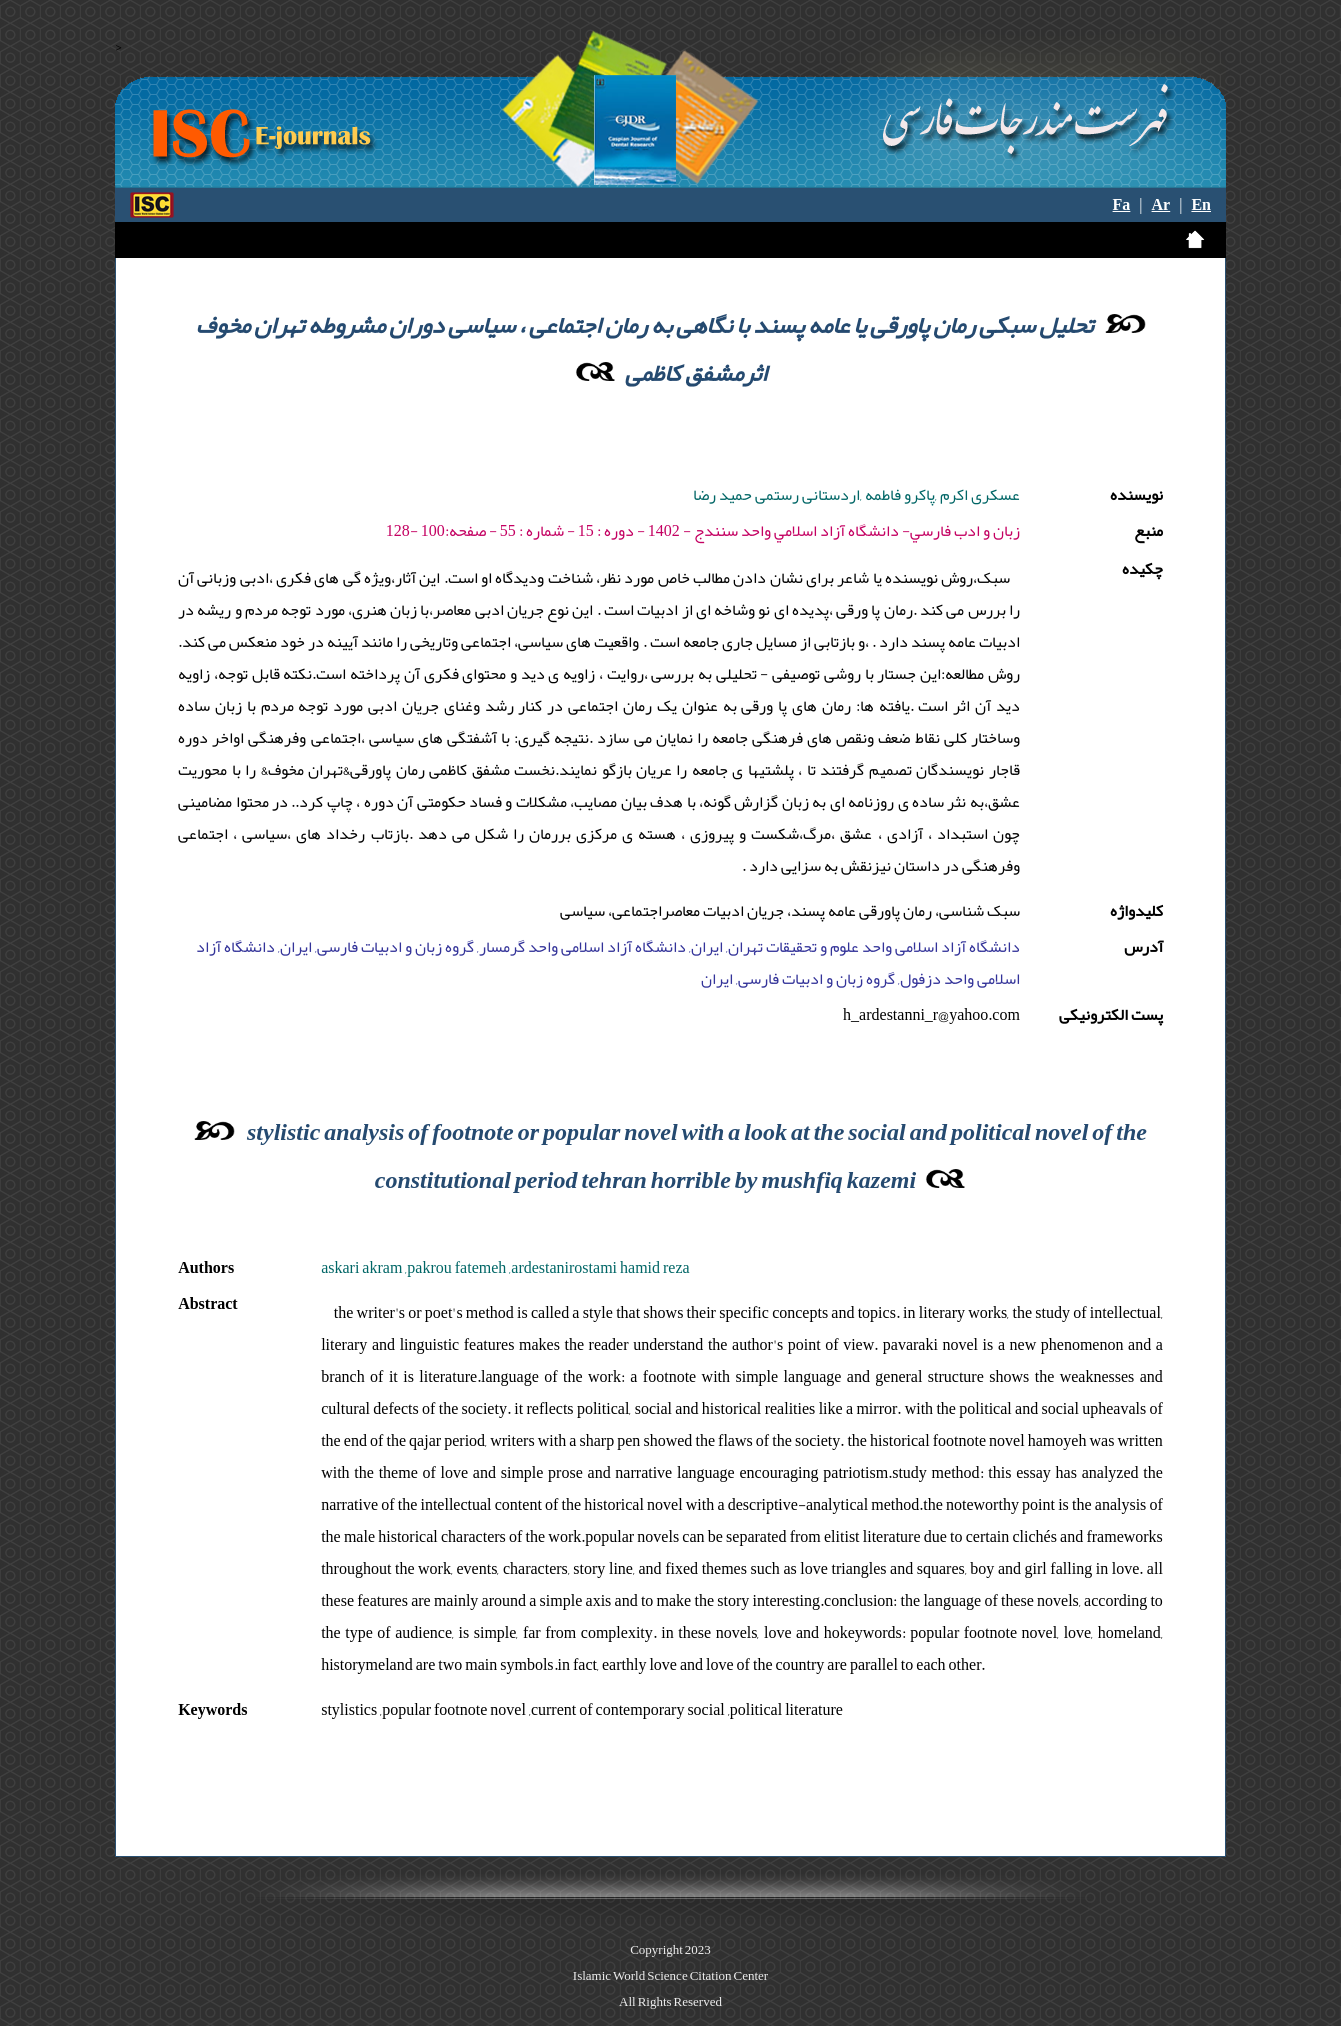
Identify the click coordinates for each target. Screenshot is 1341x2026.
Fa (1122, 205)
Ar (1161, 205)
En (1201, 205)
